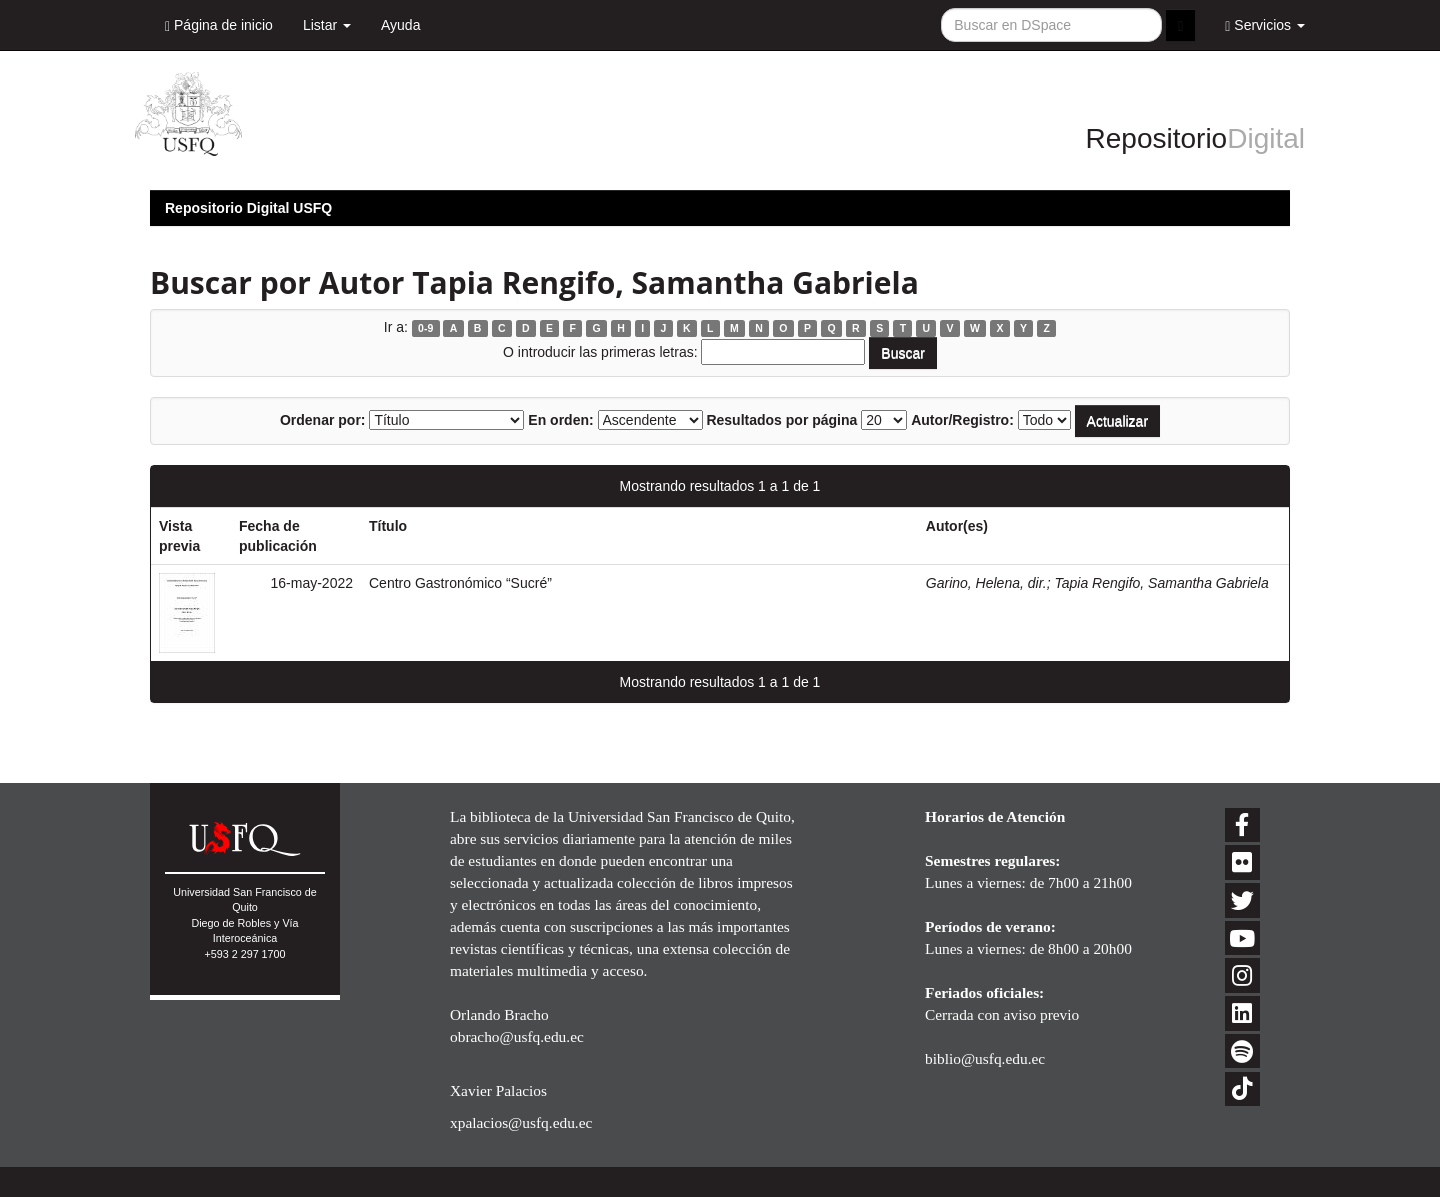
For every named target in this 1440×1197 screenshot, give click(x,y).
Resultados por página (781, 420)
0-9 (425, 328)
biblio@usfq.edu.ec (985, 1058)
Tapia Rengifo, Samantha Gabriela (1161, 583)
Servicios (1265, 25)
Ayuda (400, 25)
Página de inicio (219, 25)
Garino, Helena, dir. (986, 583)
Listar (327, 25)
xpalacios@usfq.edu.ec (521, 1122)
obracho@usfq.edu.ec (517, 1036)
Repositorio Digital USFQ (248, 208)
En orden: (560, 420)
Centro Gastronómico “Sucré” (460, 583)
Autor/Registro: (962, 420)
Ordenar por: (323, 420)
